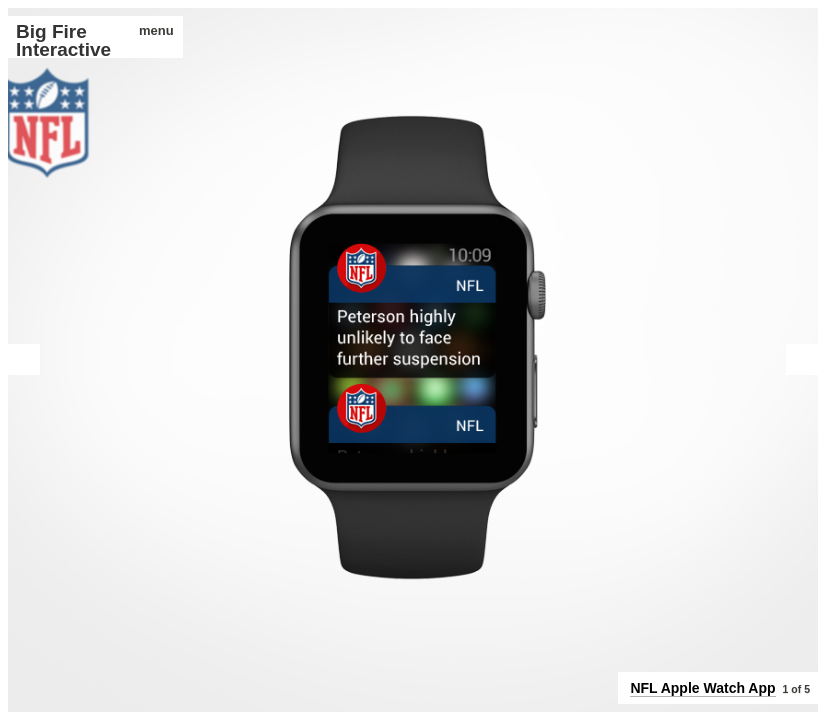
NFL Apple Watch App (702, 688)
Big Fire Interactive (63, 40)
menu (149, 30)
